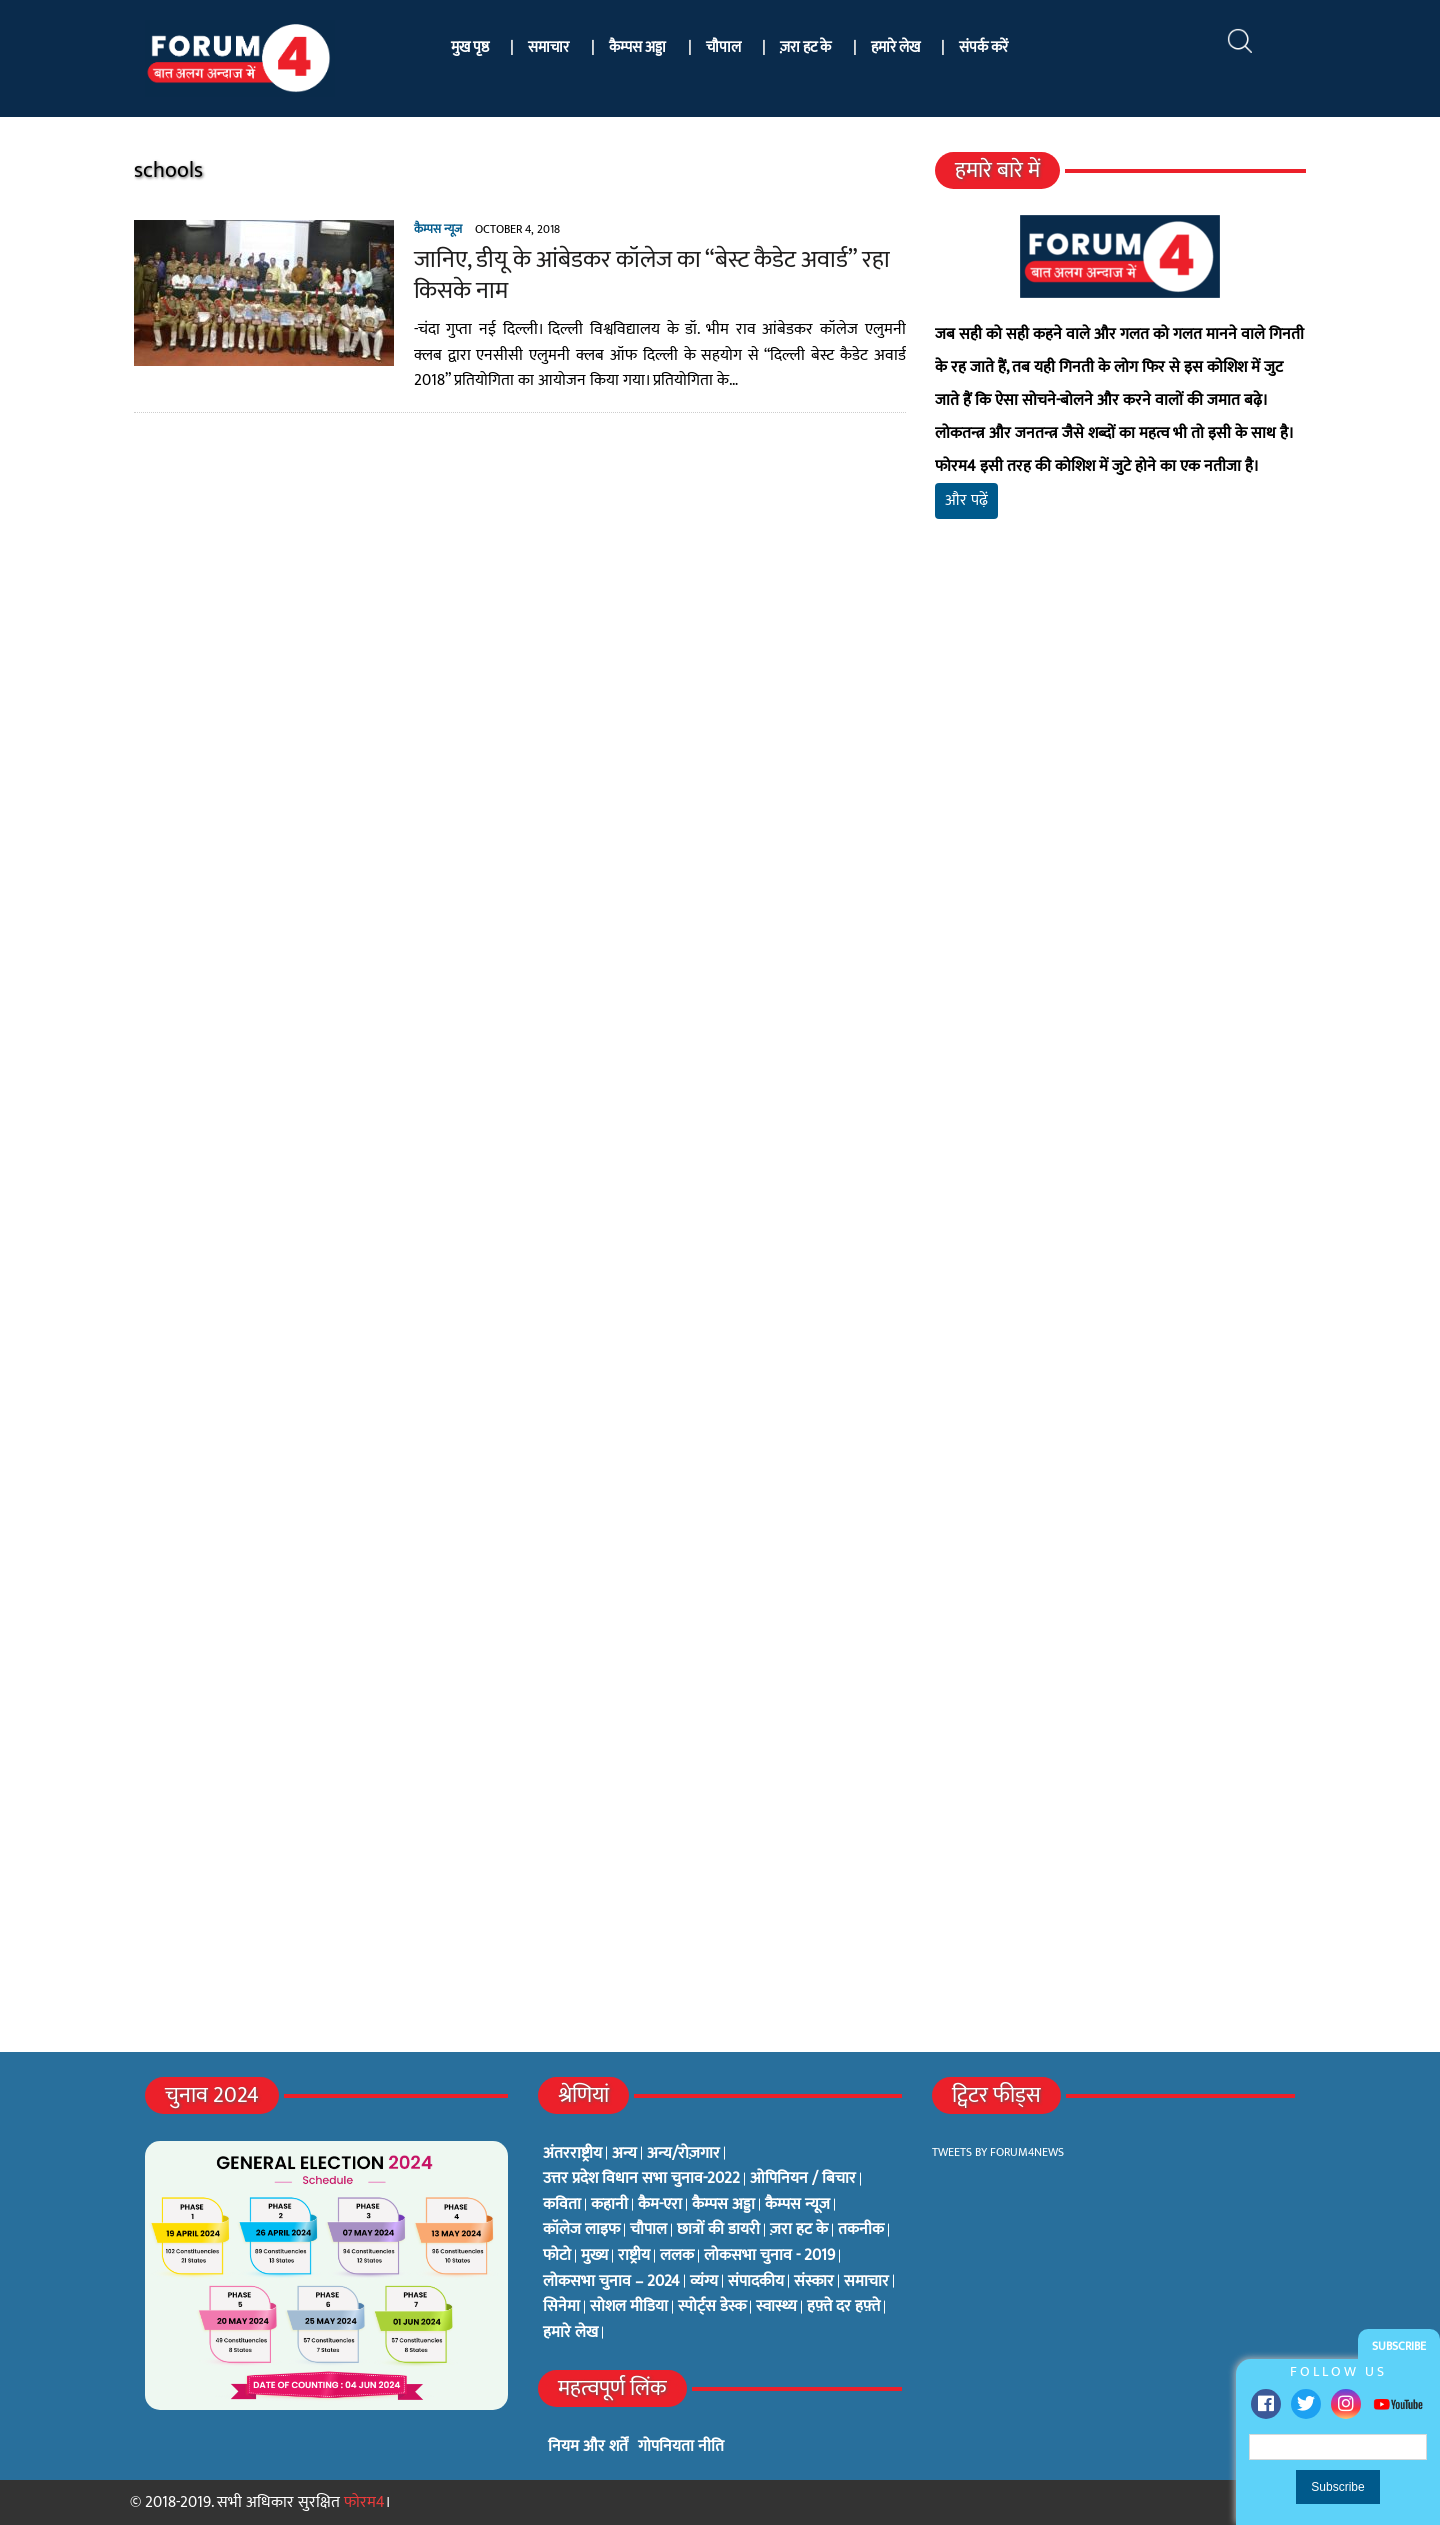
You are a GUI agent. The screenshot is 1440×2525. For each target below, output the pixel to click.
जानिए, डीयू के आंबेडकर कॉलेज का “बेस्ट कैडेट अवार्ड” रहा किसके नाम (648, 275)
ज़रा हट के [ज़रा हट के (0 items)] (799, 2230)
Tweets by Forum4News (998, 2152)
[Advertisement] (1123, 770)
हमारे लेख (895, 47)
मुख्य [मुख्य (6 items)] (594, 2256)
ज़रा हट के (805, 47)
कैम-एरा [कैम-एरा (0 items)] (660, 2205)
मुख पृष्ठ (470, 47)
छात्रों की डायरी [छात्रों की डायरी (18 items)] (718, 2230)
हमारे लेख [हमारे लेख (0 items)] (570, 2333)
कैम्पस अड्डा (637, 47)
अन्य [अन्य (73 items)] (624, 2154)
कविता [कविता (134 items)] (562, 2205)
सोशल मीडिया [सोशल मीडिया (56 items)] (629, 2307)
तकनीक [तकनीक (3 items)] (861, 2230)
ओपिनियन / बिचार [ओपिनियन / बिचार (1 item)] (803, 2179)
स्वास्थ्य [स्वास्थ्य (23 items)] (776, 2307)
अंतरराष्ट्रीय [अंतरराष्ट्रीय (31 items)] (572, 2154)
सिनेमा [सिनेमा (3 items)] (561, 2307)
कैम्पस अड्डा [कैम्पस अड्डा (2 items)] (723, 2205)
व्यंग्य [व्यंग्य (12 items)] (704, 2282)
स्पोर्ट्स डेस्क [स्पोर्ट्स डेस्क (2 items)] (712, 2307)
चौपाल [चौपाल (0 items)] (648, 2230)
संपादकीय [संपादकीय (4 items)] (756, 2282)
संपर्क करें (983, 47)
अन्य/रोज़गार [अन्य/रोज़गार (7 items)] (683, 2154)
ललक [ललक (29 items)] (677, 2256)
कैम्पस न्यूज (434, 229)
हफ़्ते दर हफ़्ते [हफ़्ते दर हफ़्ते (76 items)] (843, 2307)
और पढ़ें (967, 500)
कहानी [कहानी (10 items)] (609, 2205)
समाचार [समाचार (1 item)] (866, 2282)
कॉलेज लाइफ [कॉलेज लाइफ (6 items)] (581, 2230)
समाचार (548, 47)
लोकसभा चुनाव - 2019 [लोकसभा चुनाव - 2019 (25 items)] (769, 2256)
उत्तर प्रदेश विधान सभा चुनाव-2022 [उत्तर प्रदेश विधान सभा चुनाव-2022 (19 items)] (641, 2179)
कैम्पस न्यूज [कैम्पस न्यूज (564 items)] (797, 2205)
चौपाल (723, 47)
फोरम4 (364, 2502)
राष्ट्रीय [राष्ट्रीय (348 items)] (634, 2256)
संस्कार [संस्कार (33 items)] (814, 2282)
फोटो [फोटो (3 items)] (557, 2256)
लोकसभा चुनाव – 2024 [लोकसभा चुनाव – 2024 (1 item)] (611, 2282)
